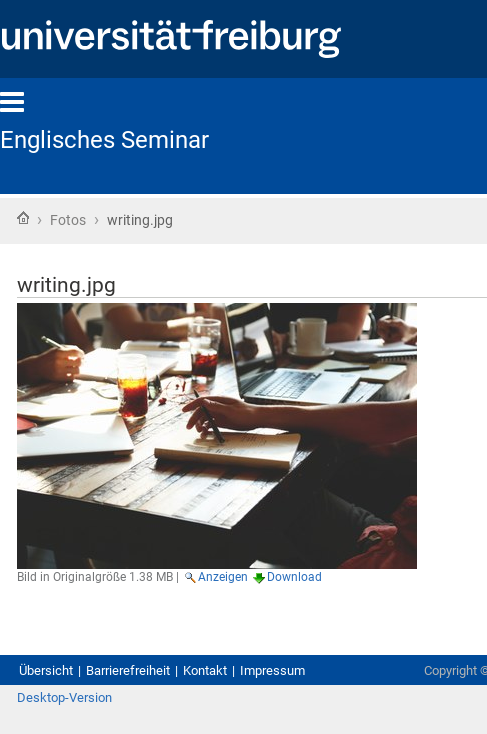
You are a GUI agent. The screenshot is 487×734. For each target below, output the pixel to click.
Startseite (23, 218)
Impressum (272, 670)
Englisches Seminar (104, 140)
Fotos (68, 220)
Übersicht (46, 670)
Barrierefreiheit (128, 670)
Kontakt (205, 670)
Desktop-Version (64, 697)
